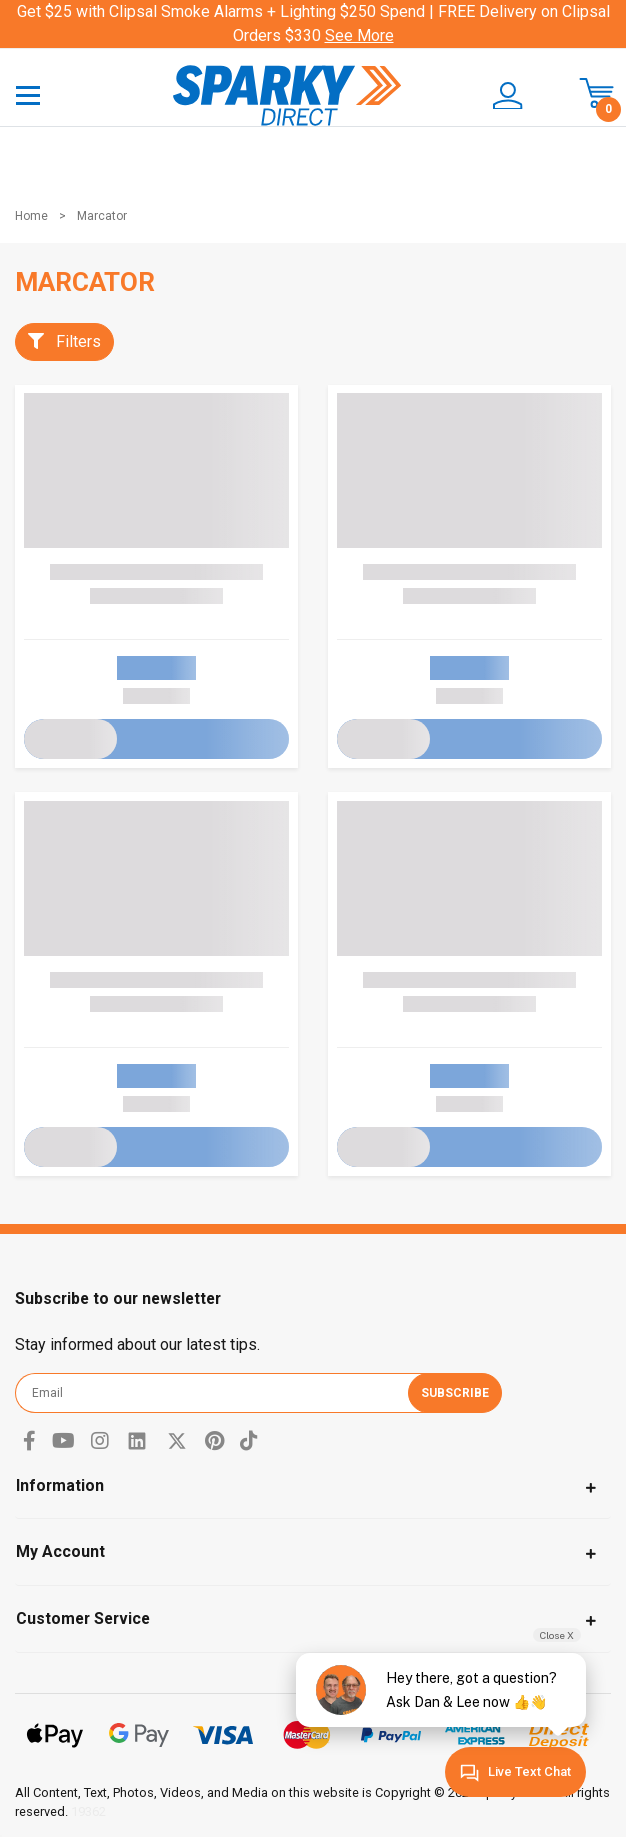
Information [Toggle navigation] (60, 1485)
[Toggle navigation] (28, 94)
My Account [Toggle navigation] (60, 1551)
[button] (499, 96)
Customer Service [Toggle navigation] (83, 1618)
